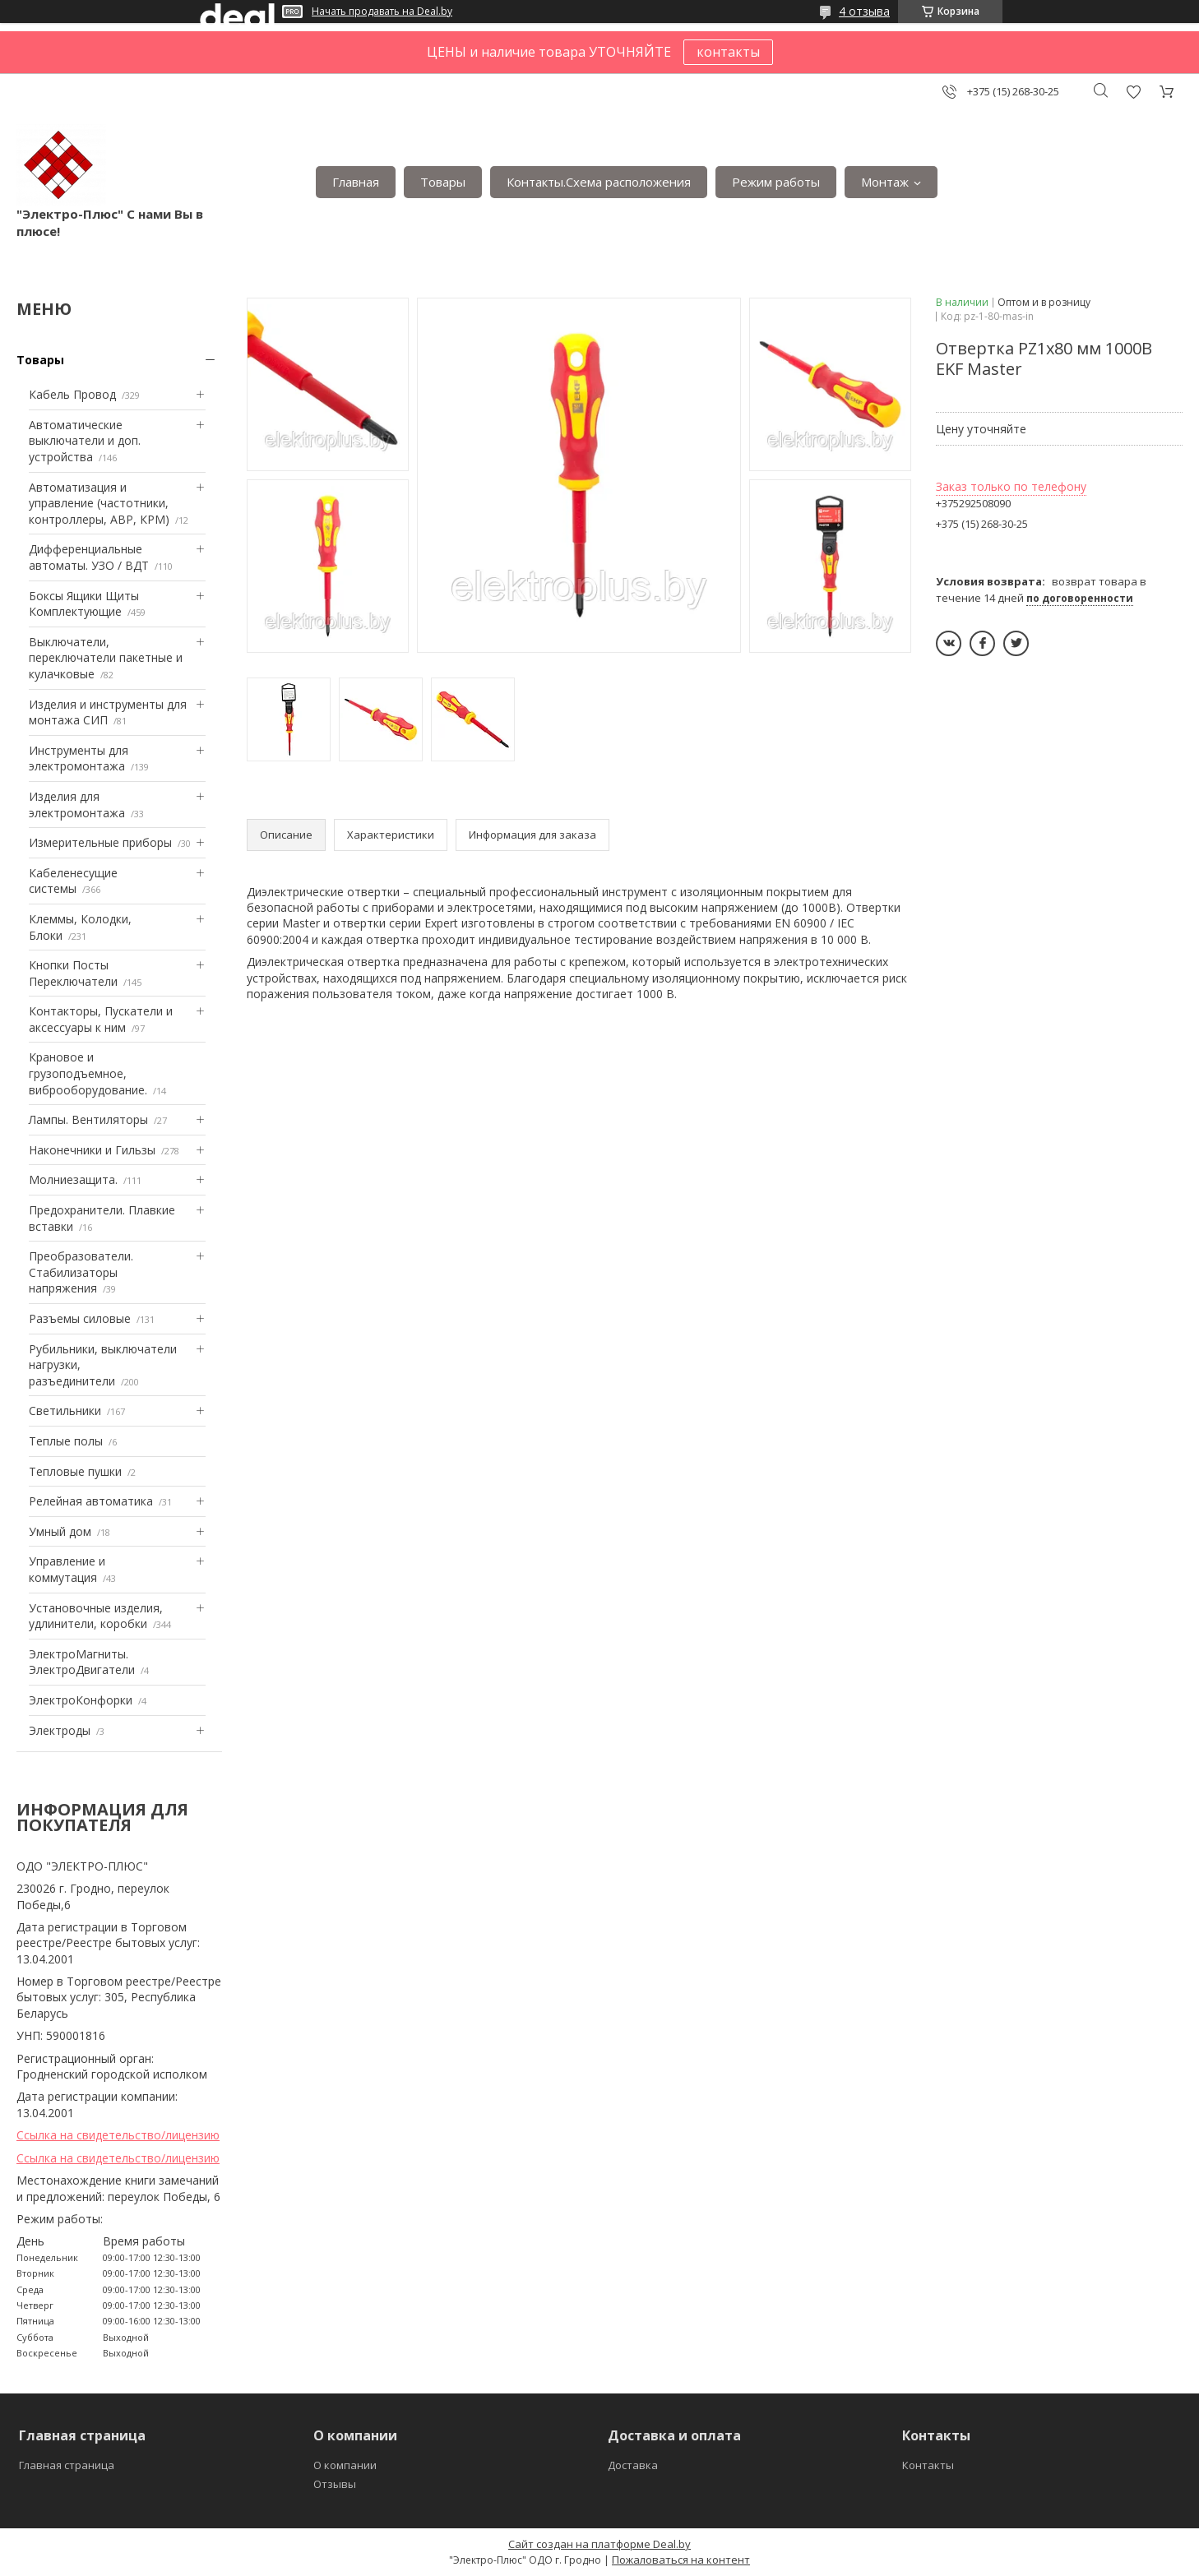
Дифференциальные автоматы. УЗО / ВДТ (89, 557)
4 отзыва (864, 11)
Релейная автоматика (91, 1501)
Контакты (928, 2465)
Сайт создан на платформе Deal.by (599, 2544)
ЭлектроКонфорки (80, 1700)
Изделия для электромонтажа (77, 805)
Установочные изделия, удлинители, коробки (96, 1616)
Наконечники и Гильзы (92, 1150)
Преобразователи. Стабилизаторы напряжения (81, 1272)
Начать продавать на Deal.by (382, 11)
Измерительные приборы (100, 842)
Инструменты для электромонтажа (78, 758)
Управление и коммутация (67, 1569)
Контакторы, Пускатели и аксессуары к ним (101, 1019)
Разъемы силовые (80, 1318)
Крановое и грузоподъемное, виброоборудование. (88, 1073)
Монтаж (885, 181)
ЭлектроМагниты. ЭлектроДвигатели (82, 1662)
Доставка (633, 2465)
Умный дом (60, 1531)
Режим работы (776, 181)
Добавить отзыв (1133, 92)
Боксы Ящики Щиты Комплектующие (84, 604)
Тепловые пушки (75, 1471)
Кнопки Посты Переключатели (73, 973)
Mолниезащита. (73, 1179)
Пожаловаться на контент (681, 2559)
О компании (345, 2465)
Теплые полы (66, 1441)
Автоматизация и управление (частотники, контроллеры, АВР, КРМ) (99, 503)
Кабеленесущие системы (73, 881)
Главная (355, 181)
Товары (442, 181)
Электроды (59, 1730)
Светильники (65, 1410)
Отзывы (334, 2484)
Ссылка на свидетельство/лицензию (118, 2135)
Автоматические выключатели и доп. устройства (85, 441)
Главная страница (66, 2465)
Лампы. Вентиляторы (88, 1119)
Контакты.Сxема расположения (599, 181)
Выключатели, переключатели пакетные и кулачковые (106, 658)
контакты (728, 52)
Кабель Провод (72, 394)
